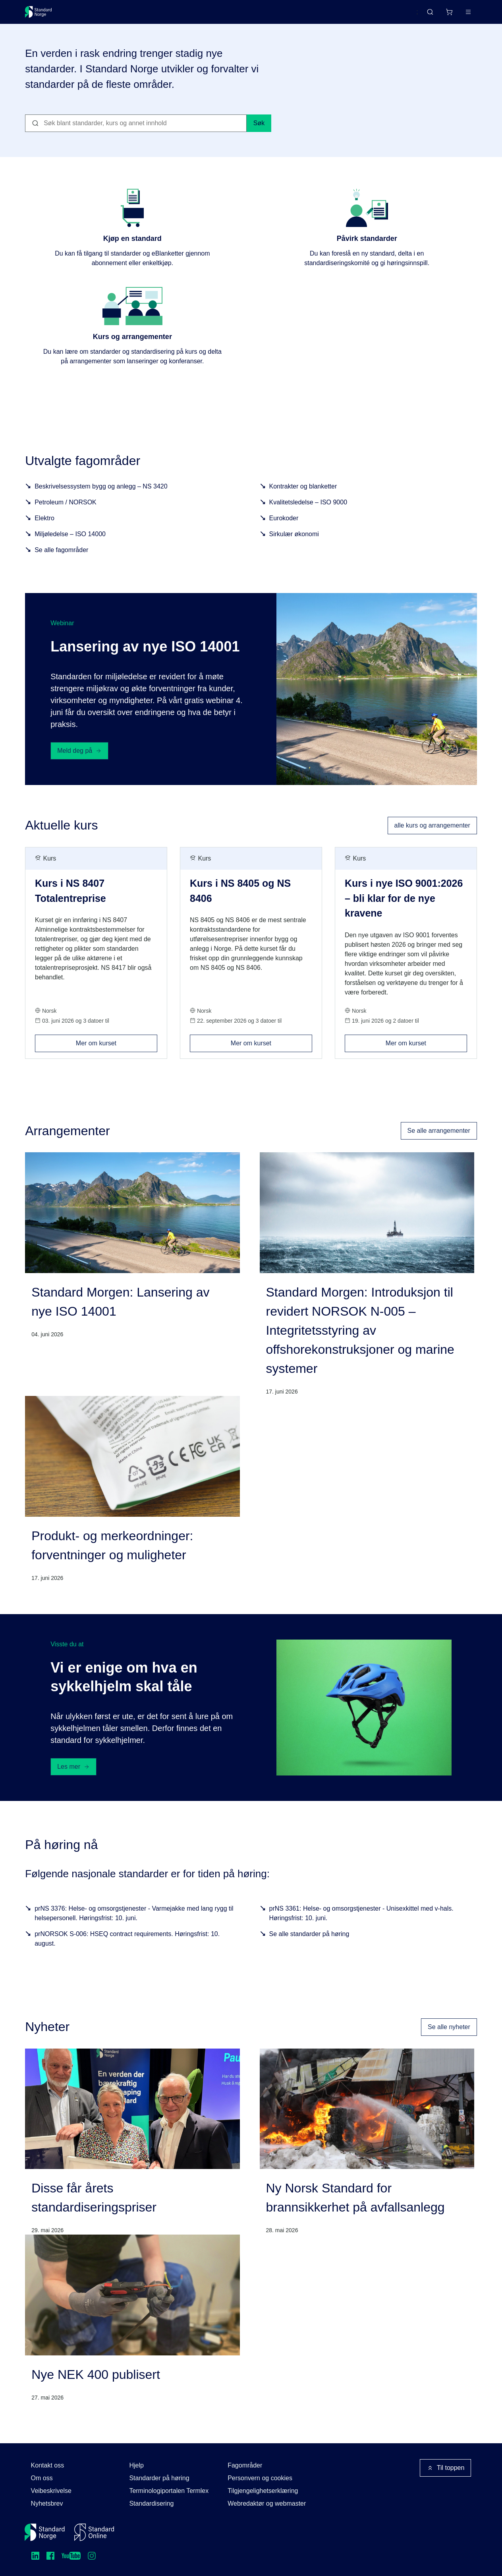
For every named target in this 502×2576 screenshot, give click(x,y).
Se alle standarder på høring (309, 1943)
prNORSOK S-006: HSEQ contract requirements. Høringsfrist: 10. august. (127, 1948)
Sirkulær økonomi (294, 543)
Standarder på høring (159, 2478)
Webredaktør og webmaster (267, 2503)
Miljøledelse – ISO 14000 (70, 543)
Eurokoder (284, 527)
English (392, 15)
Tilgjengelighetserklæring (263, 2490)
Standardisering (151, 2503)
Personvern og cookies (260, 2478)
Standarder (92, 15)
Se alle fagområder (61, 559)
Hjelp (136, 2465)
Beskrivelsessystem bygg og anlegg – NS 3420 (101, 495)
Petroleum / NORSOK (66, 511)
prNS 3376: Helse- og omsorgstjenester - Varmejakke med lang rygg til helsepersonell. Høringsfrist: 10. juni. (134, 1922)
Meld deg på (79, 759)
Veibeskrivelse (51, 2490)
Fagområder (245, 2465)
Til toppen (446, 2467)
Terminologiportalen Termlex (169, 2490)
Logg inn (458, 15)
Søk (259, 132)
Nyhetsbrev (47, 2503)
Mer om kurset (116, 1050)
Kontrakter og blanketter (303, 495)
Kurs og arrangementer (208, 15)
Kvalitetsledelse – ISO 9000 (308, 511)
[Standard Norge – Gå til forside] (43, 15)
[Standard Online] (94, 2532)
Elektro (44, 527)
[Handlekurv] (425, 15)
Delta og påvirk (142, 15)
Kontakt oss (47, 2465)
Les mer (73, 1775)
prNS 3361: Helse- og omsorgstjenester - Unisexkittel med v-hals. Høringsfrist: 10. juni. (361, 1922)
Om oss (42, 2478)
